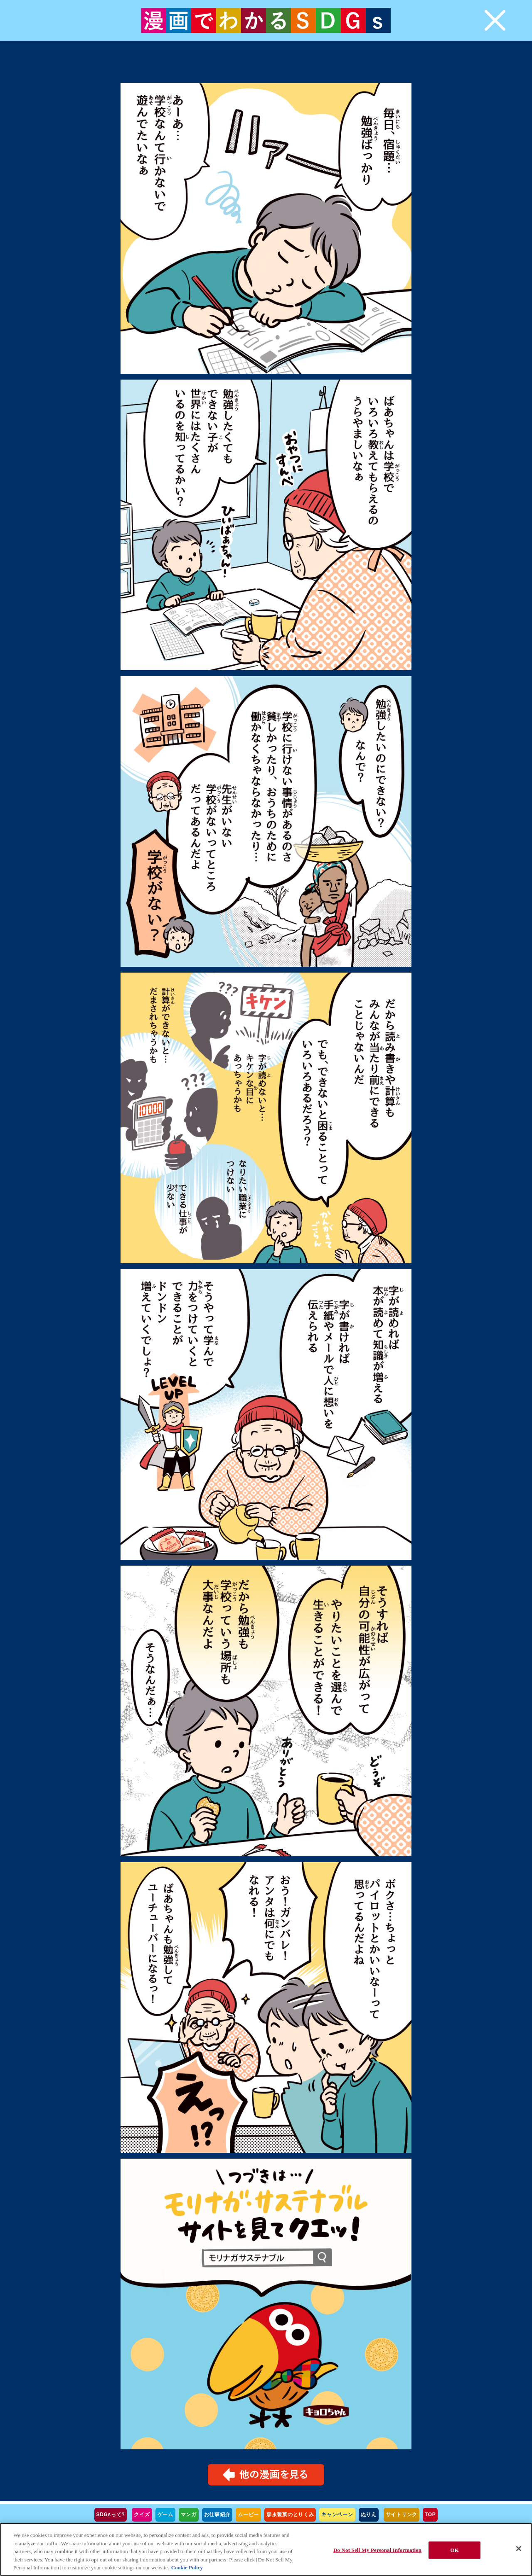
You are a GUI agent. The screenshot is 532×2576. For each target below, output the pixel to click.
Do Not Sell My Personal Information (377, 2550)
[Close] (519, 2548)
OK (454, 2550)
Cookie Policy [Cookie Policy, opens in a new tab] (187, 2567)
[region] (266, 2549)
